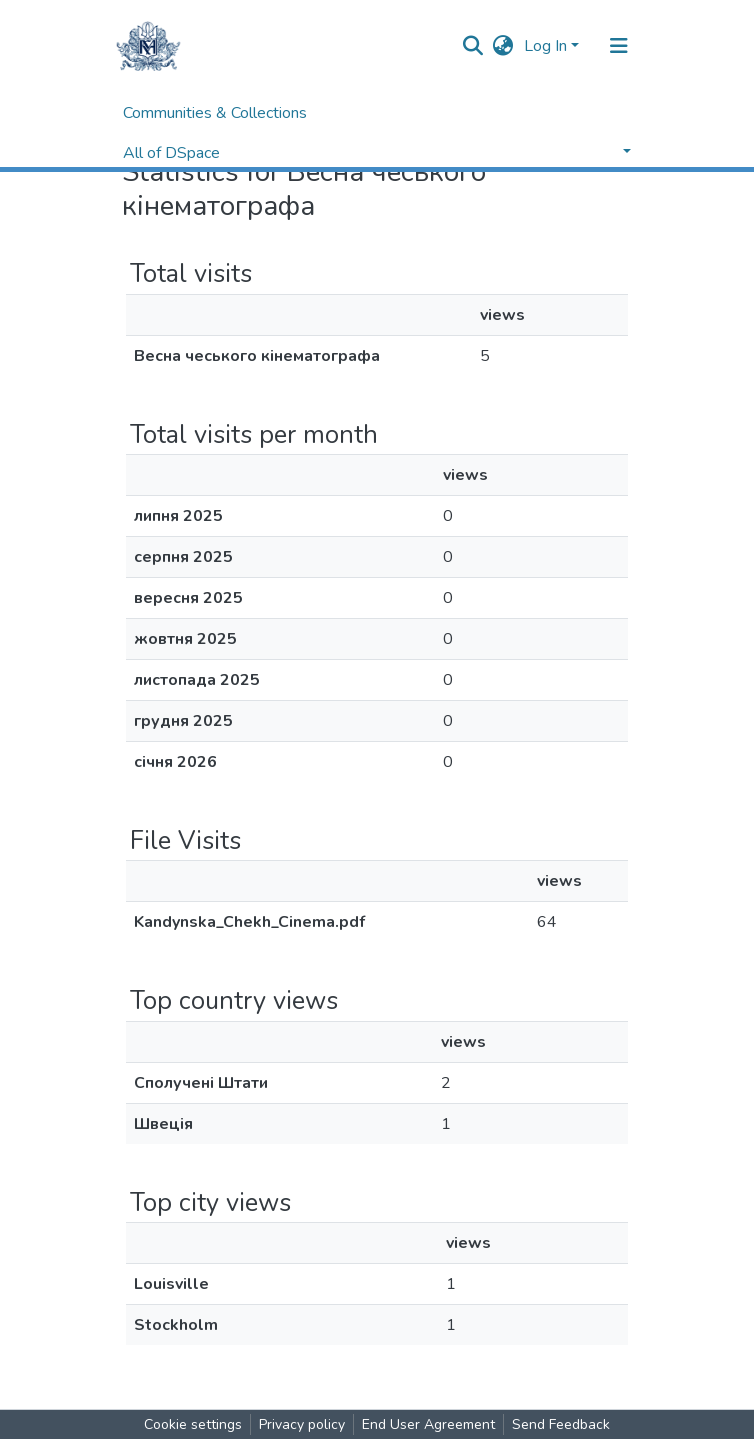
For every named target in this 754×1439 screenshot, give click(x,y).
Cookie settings (193, 1424)
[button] (503, 46)
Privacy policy (302, 1424)
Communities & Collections (215, 113)
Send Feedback (561, 1424)
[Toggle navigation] (619, 46)
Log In (545, 46)
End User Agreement (428, 1424)
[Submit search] (473, 46)
